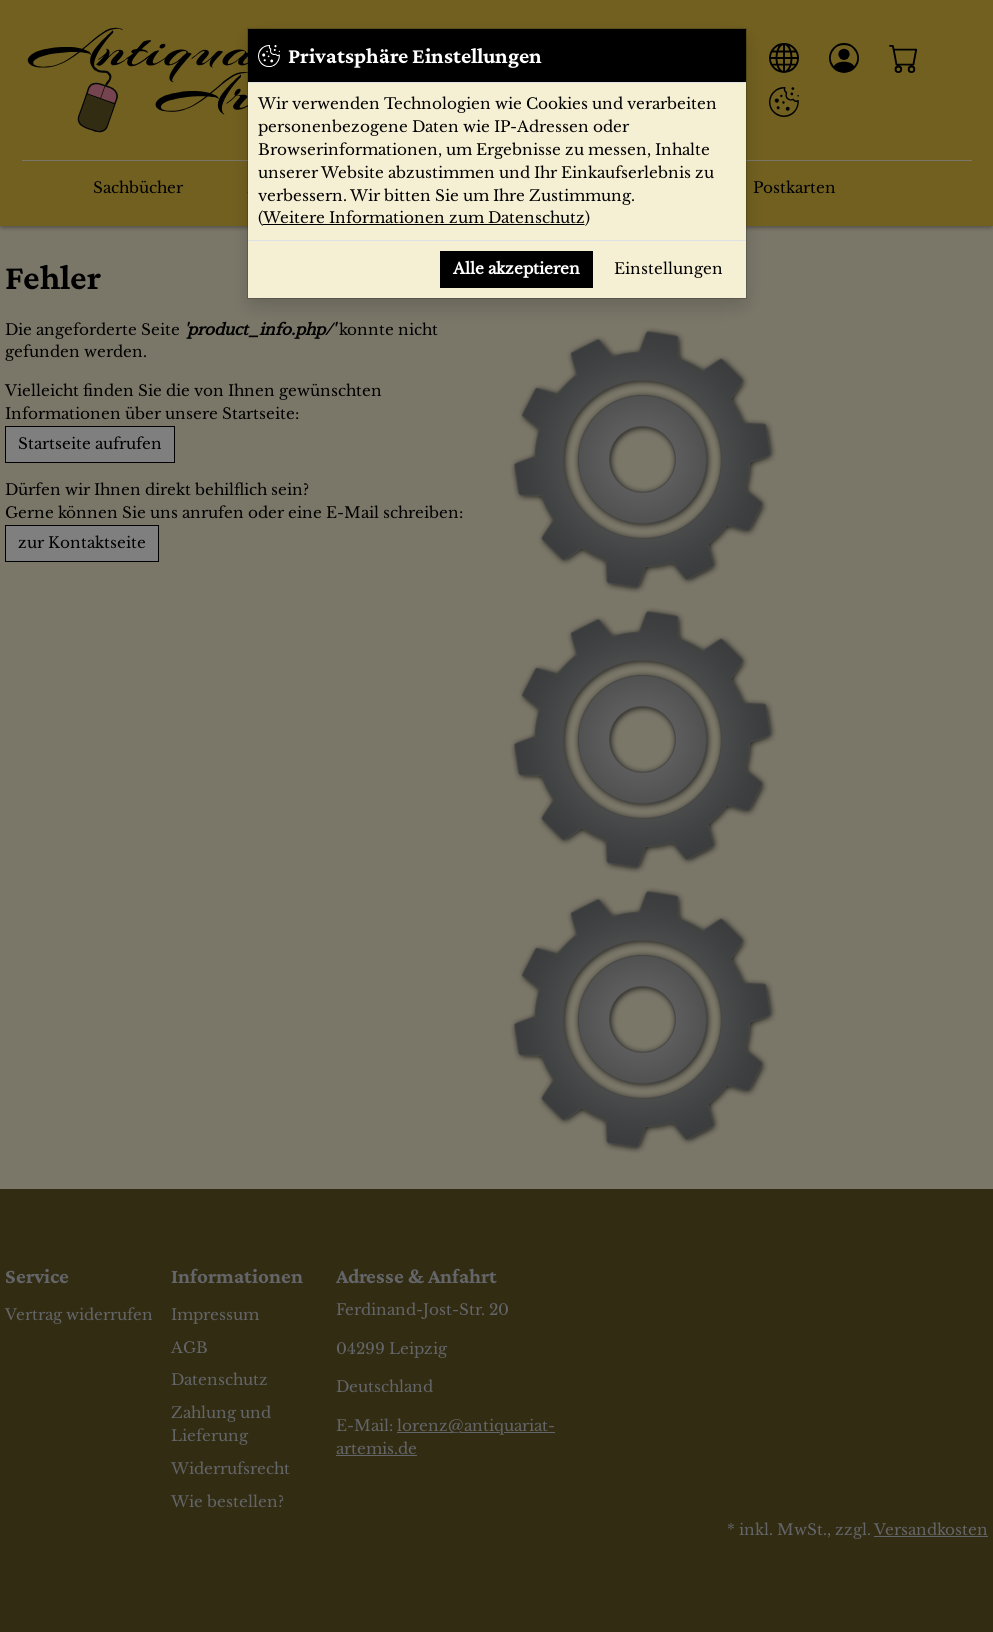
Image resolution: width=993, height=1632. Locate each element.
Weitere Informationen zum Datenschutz (424, 217)
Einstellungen (668, 268)
